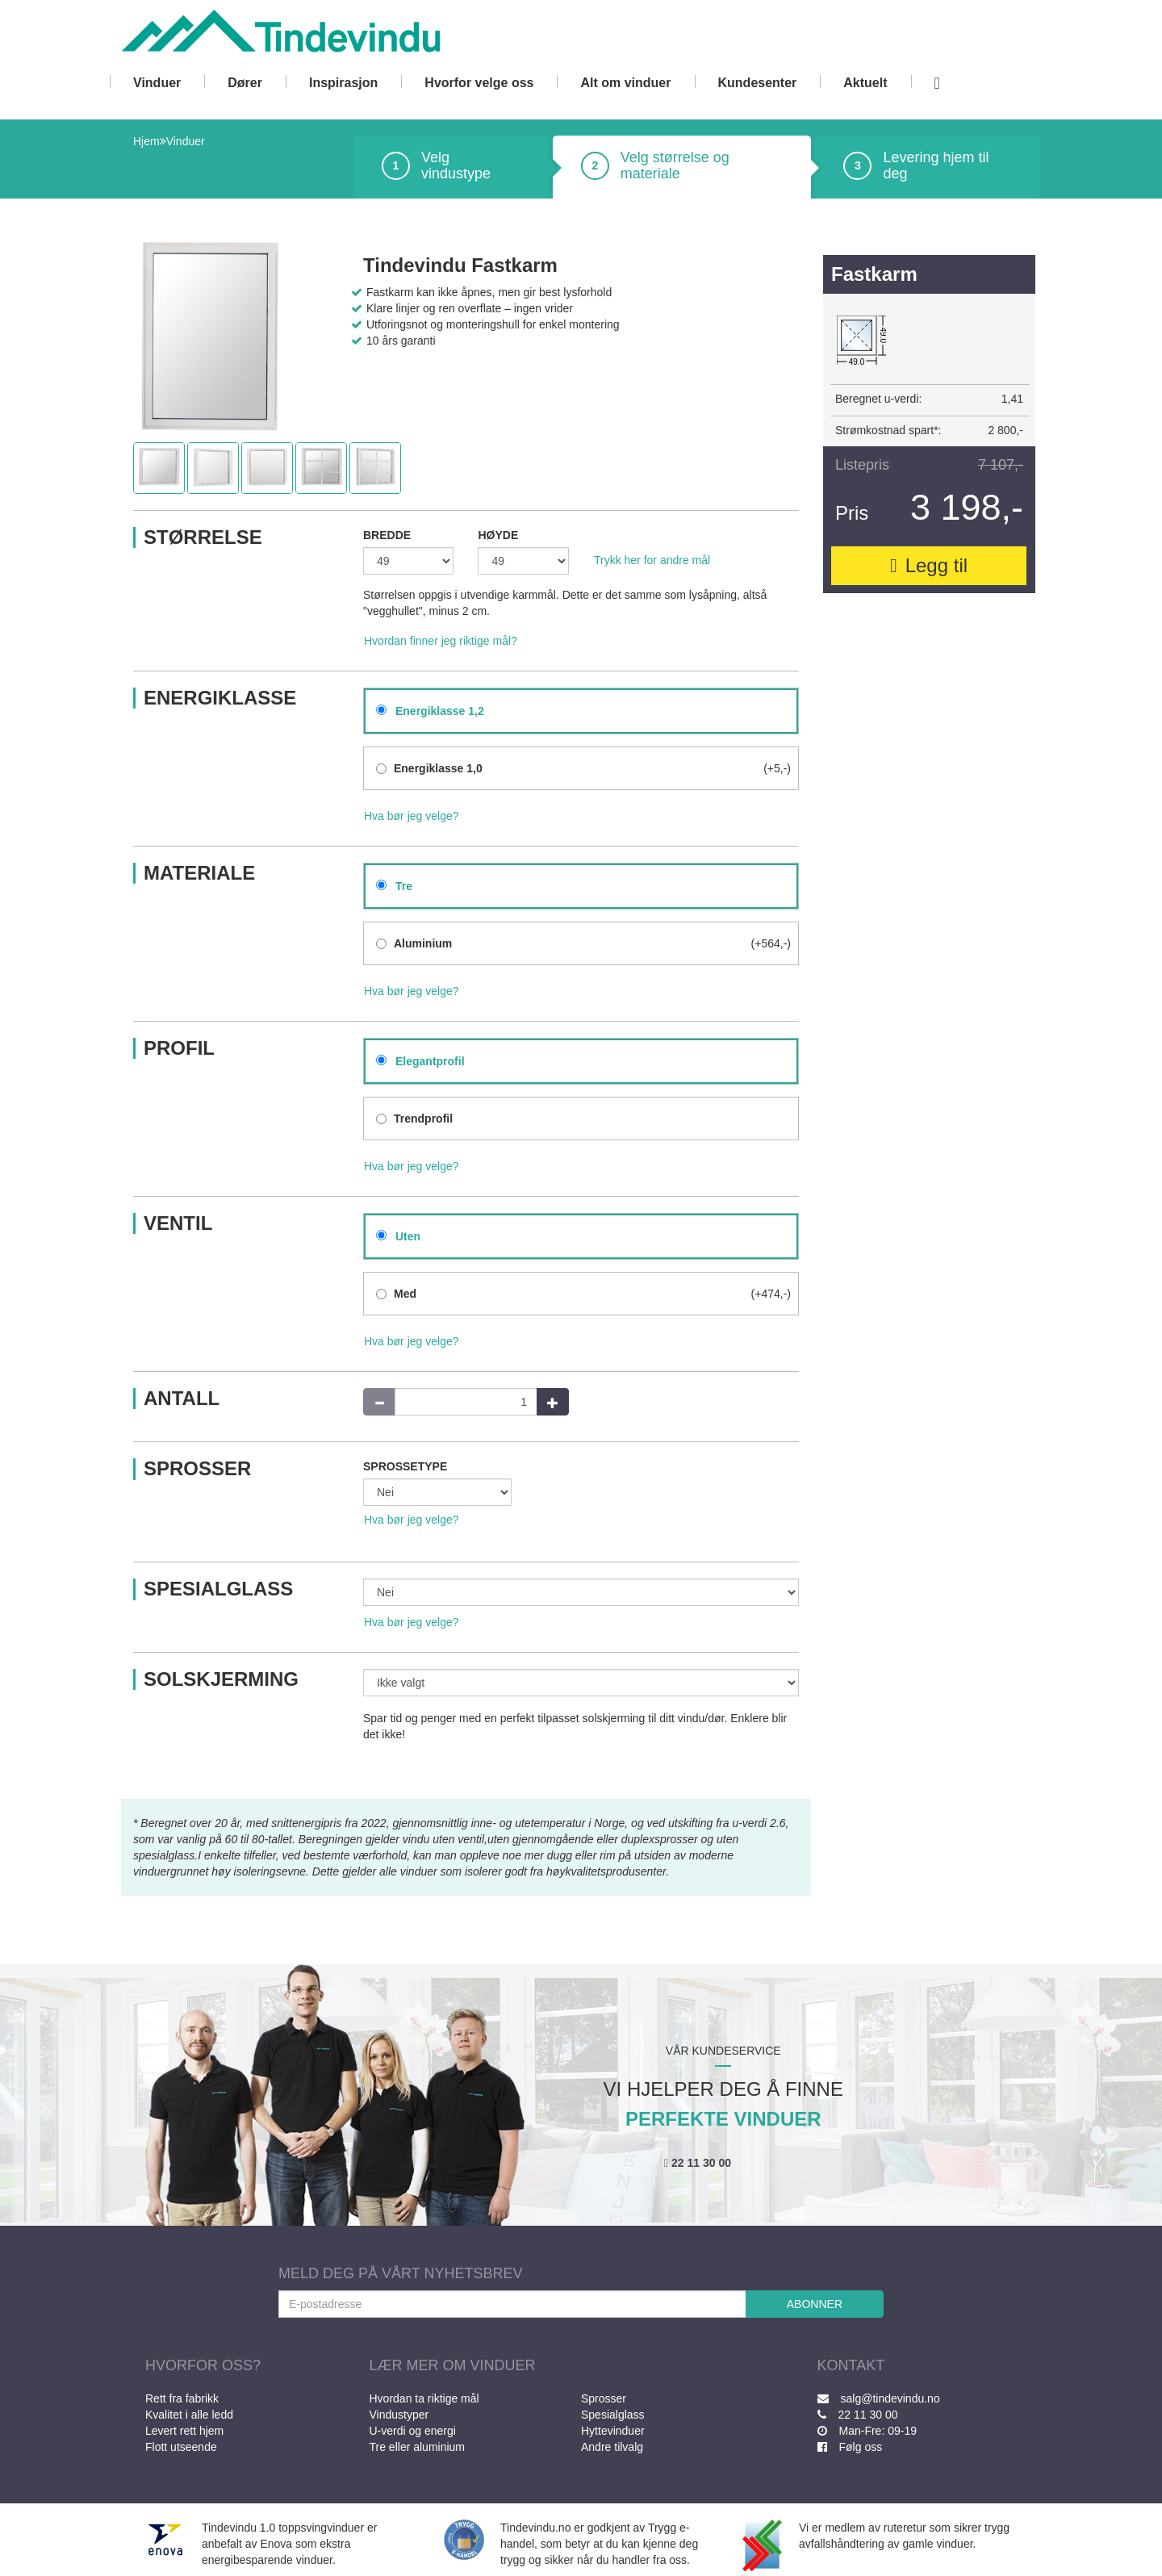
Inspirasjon (343, 83)
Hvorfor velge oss (478, 83)
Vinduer (157, 83)
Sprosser (603, 2398)
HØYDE (498, 535)
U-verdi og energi (413, 2430)
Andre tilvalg (612, 2446)
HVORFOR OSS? (203, 2365)
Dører (245, 83)
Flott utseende (181, 2446)
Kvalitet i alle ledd (189, 2414)
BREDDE (387, 535)
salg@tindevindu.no (878, 2398)
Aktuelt (865, 83)
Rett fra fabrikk (182, 2398)
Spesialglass (613, 2414)
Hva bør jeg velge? (411, 815)
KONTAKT (851, 2365)
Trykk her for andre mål (652, 560)
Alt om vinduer (625, 83)
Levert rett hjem (184, 2430)
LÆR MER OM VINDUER (453, 2365)
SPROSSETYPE (405, 1466)
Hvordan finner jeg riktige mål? (440, 640)
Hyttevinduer (613, 2430)
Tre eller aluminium (418, 2446)
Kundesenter (757, 83)
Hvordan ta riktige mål (424, 2398)
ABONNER (814, 2304)
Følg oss (850, 2446)
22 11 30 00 (697, 2162)
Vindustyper (399, 2414)
